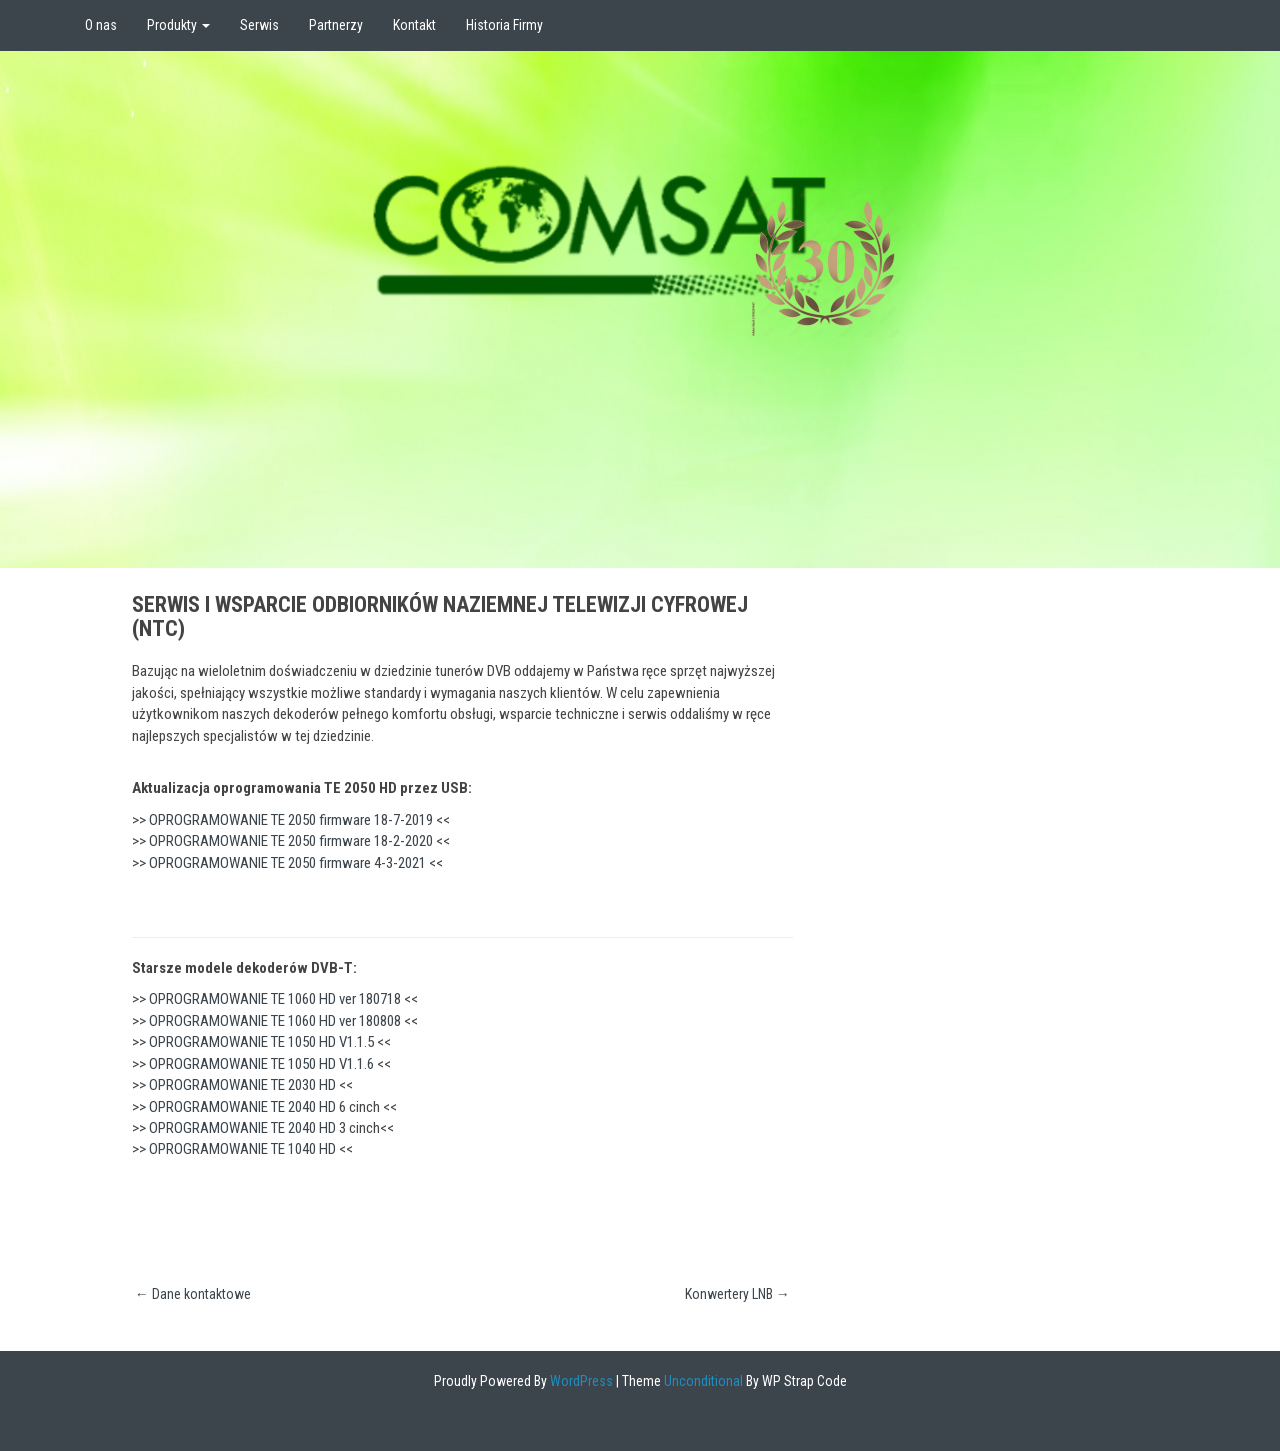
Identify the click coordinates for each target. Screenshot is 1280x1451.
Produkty (178, 25)
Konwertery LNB (737, 1294)
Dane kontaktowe (193, 1294)
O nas (101, 25)
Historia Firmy (504, 25)
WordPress (580, 1381)
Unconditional (702, 1381)
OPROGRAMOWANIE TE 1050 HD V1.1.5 (261, 1042)
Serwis (259, 25)
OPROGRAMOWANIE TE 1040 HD (242, 1149)
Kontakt (414, 25)
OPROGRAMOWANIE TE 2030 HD (242, 1085)
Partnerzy (336, 25)
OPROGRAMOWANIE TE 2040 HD (242, 1107)
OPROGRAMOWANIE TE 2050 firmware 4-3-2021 (287, 863)
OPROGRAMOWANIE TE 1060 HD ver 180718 (275, 999)
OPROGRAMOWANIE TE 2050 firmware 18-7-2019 (291, 820)
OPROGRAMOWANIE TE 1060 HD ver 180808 (275, 1021)
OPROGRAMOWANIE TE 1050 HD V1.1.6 (261, 1064)
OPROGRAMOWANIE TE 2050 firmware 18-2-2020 (291, 841)
